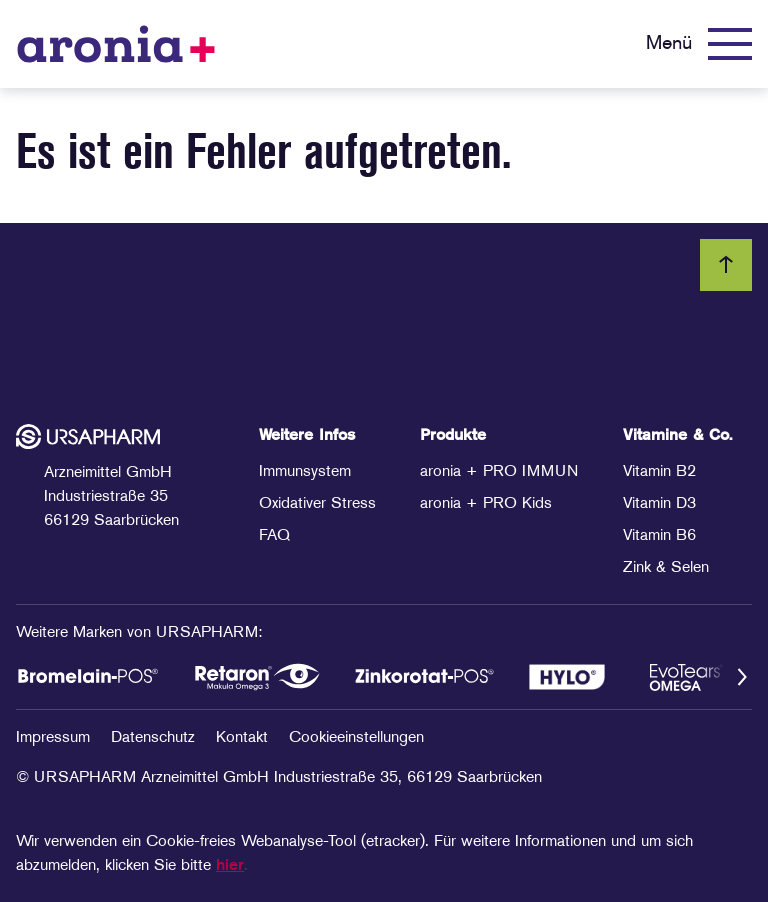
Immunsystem (305, 472)
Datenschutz (155, 738)
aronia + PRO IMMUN (499, 472)
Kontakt (244, 738)
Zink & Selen (666, 568)
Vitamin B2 (659, 472)
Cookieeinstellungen (356, 738)
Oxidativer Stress (317, 504)
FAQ (274, 536)
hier (230, 866)
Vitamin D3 (659, 504)
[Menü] (699, 44)
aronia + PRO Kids (486, 504)
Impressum (55, 738)
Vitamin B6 (659, 536)
